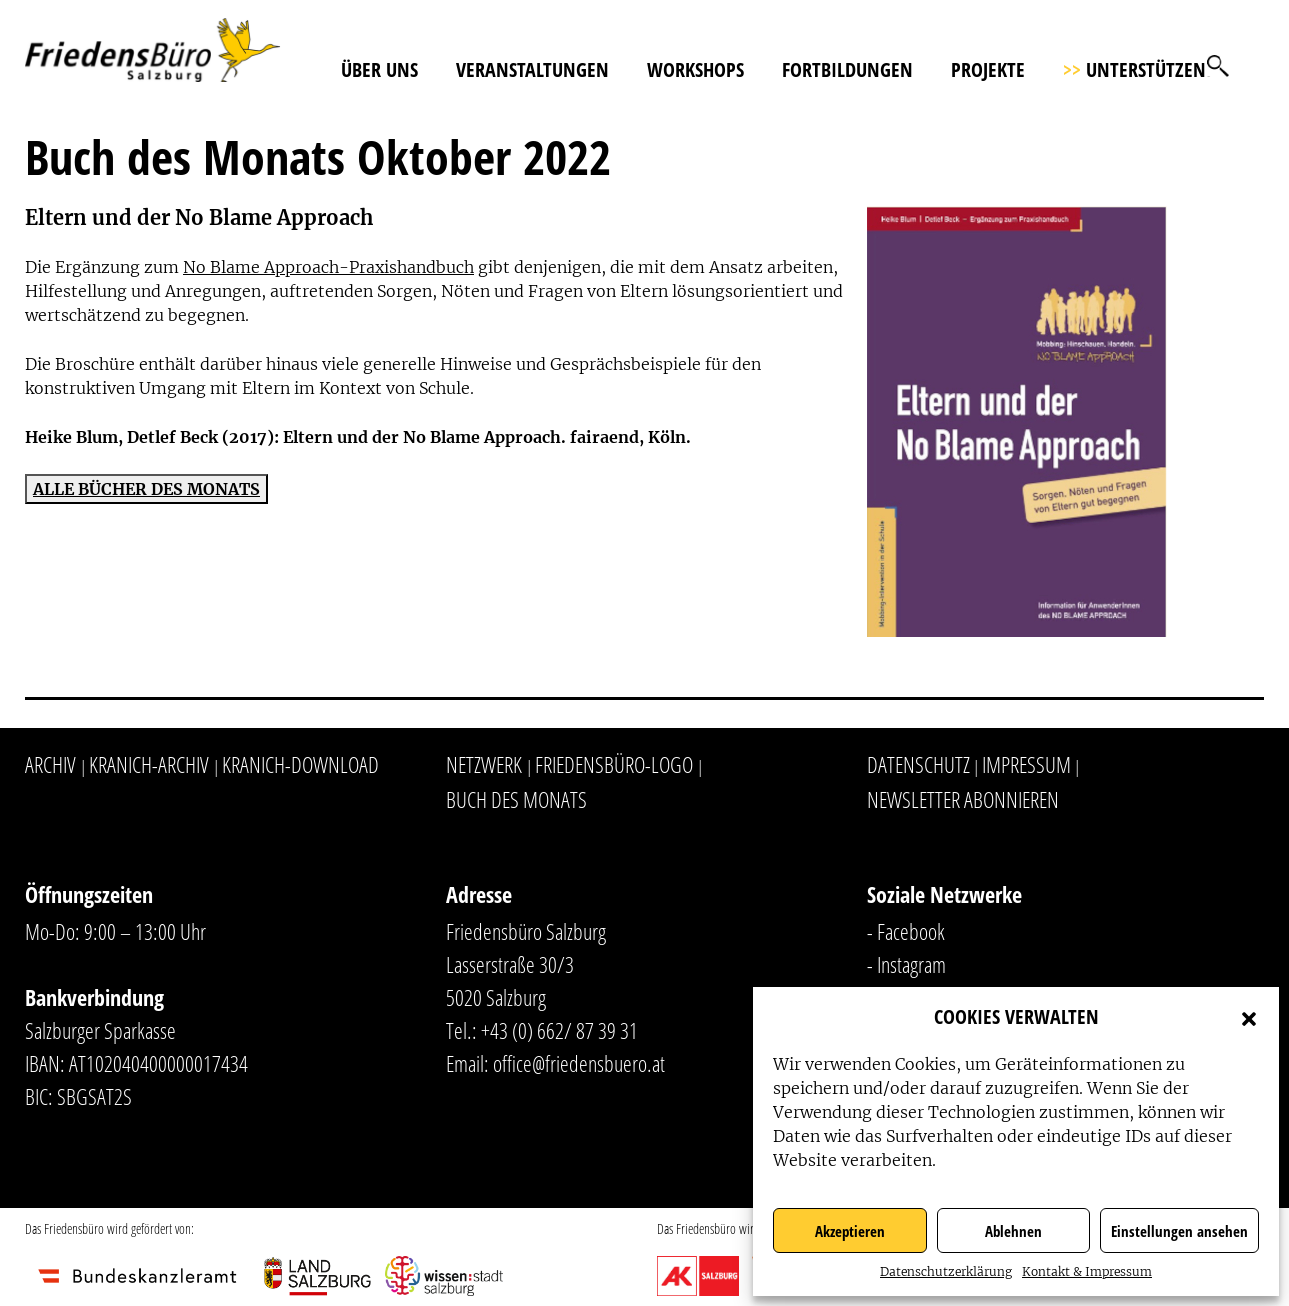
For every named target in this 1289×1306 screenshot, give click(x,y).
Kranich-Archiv (149, 764)
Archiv (50, 764)
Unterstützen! (1137, 69)
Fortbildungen (847, 69)
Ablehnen (1013, 1231)
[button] (1249, 1017)
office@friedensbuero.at (579, 1063)
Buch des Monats (516, 799)
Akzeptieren (850, 1231)
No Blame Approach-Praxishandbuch (328, 267)
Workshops (695, 69)
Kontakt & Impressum (1087, 1271)
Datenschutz (918, 764)
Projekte (988, 69)
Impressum (1026, 764)
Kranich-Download (300, 764)
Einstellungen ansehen (1179, 1231)
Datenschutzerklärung (946, 1271)
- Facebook (906, 931)
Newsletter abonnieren (963, 799)
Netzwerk (484, 764)
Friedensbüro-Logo (614, 764)
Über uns (379, 69)
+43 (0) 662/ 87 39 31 (559, 1030)
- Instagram (906, 964)
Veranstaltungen (532, 69)
